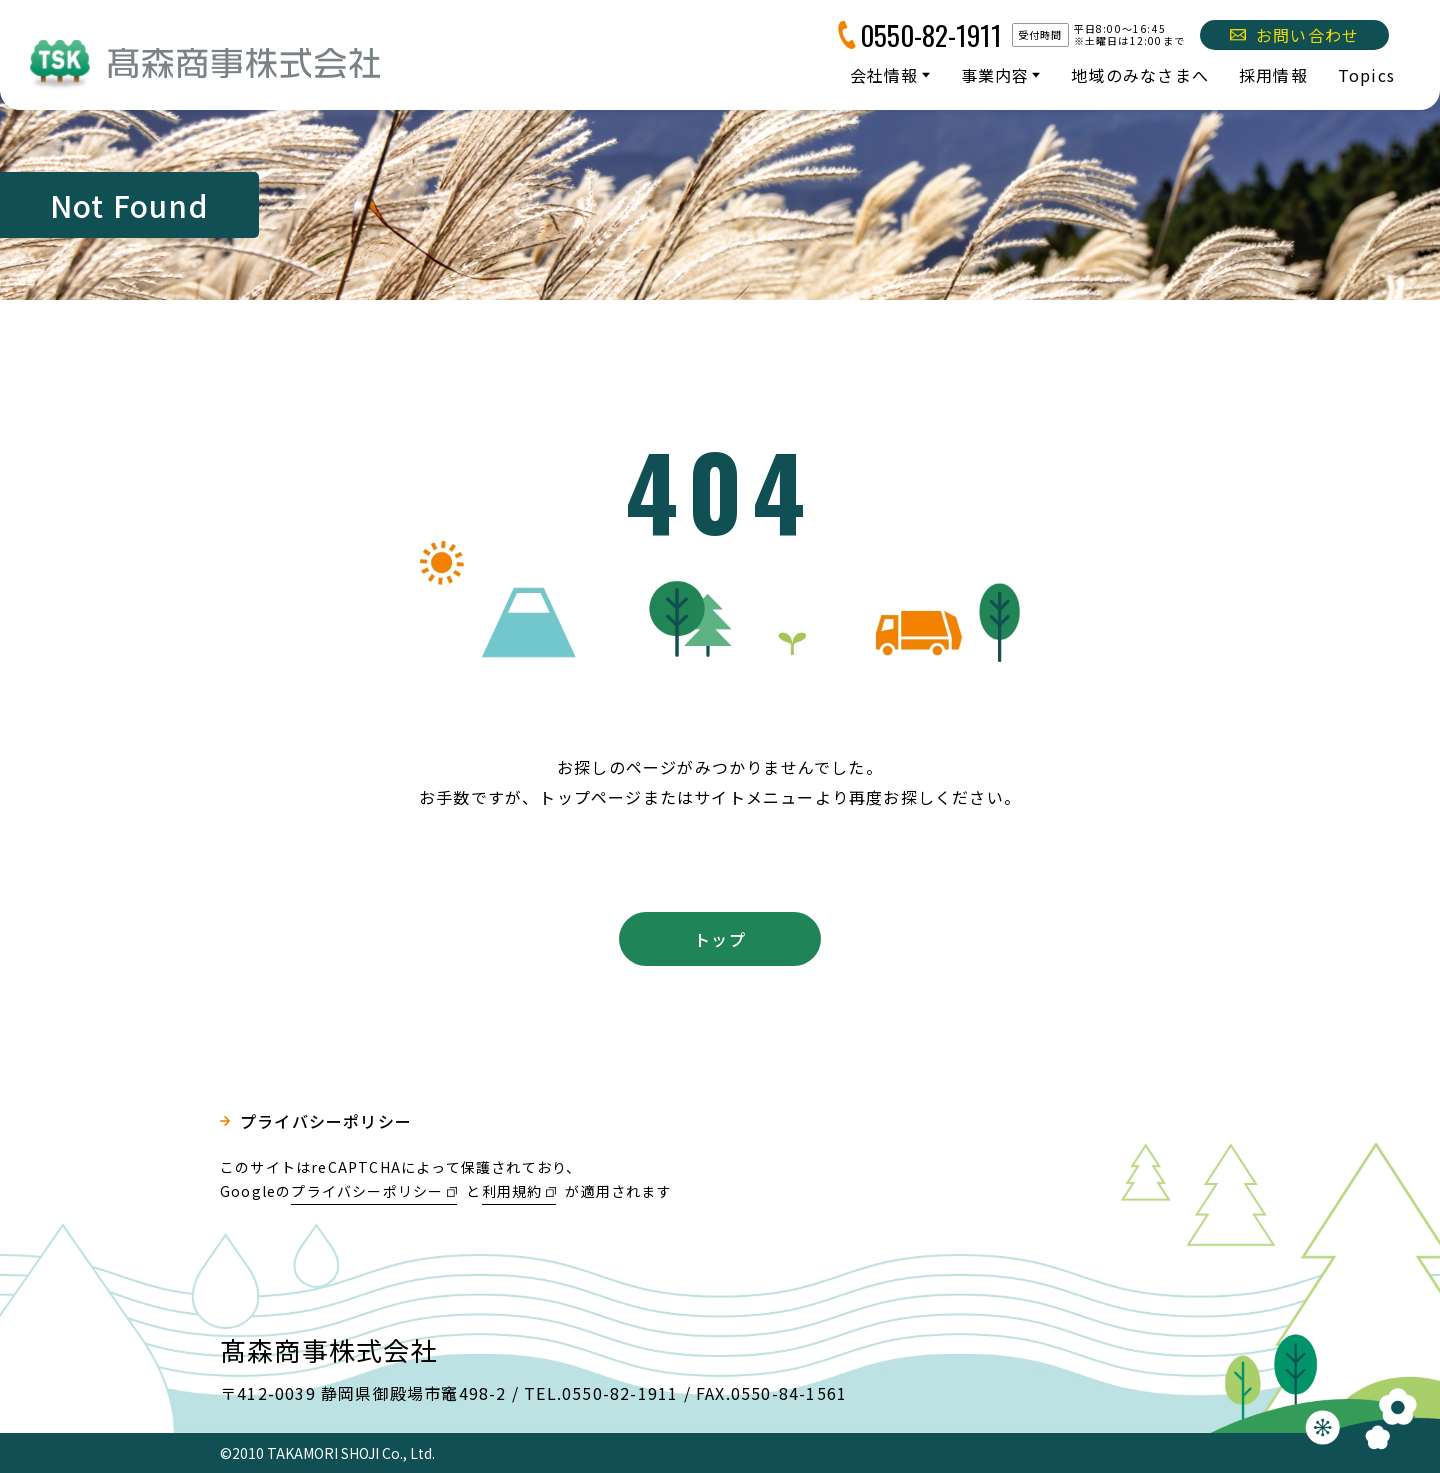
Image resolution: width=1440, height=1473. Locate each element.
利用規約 (512, 1191)
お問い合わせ (1294, 35)
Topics (1366, 75)
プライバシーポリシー (326, 1121)
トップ (720, 939)
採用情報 (1273, 75)
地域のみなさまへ (1140, 75)
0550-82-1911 (931, 35)
